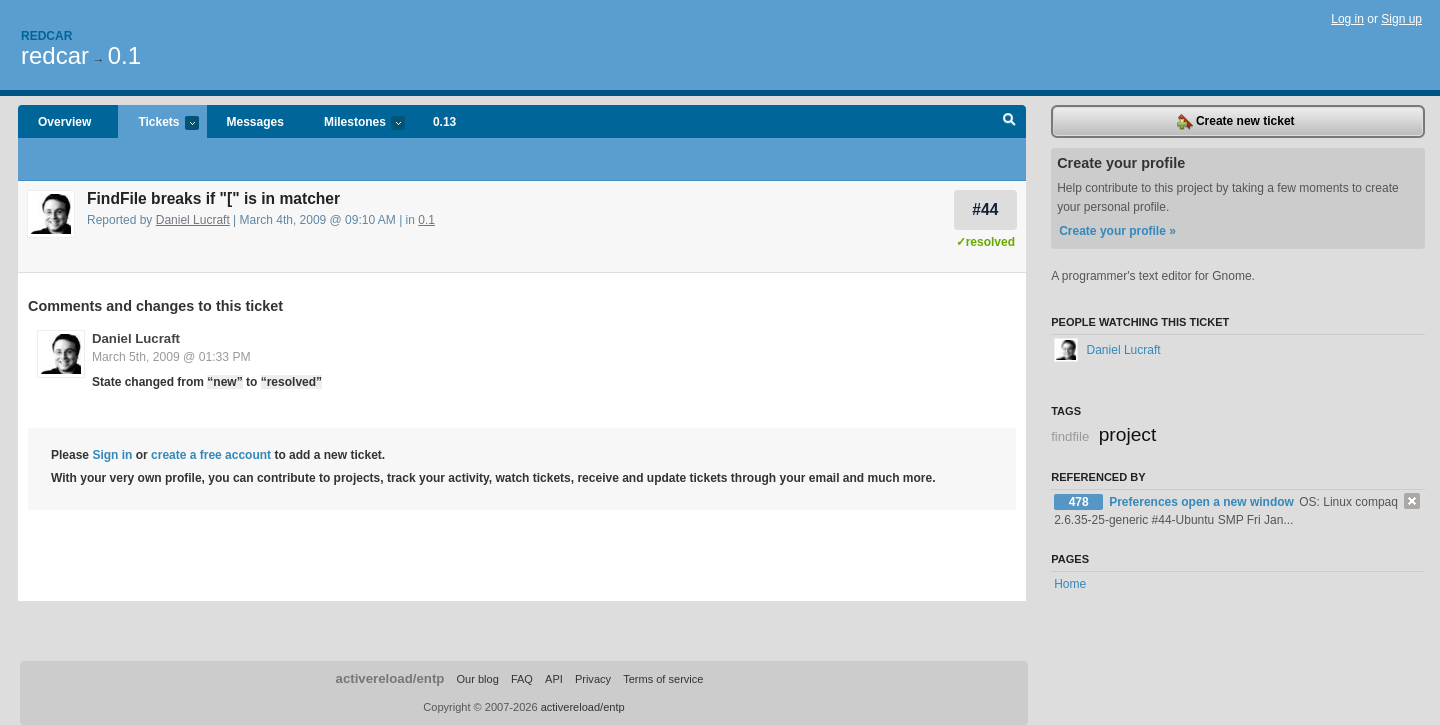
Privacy (593, 679)
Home (1070, 584)
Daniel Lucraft (193, 220)
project (1128, 434)
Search (1009, 122)
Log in (1347, 19)
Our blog (477, 679)
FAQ (522, 679)
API (554, 679)
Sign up (1401, 19)
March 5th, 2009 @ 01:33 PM (171, 357)
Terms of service (663, 679)
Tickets (158, 123)
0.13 (444, 122)
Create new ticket (1236, 122)
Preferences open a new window (1203, 502)
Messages (255, 122)
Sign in (112, 455)
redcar (55, 55)
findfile (1070, 436)
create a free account (211, 455)
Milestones (354, 123)
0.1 (124, 55)
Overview (64, 122)
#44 (985, 209)
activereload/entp (390, 678)
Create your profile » (1117, 231)
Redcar (46, 36)
